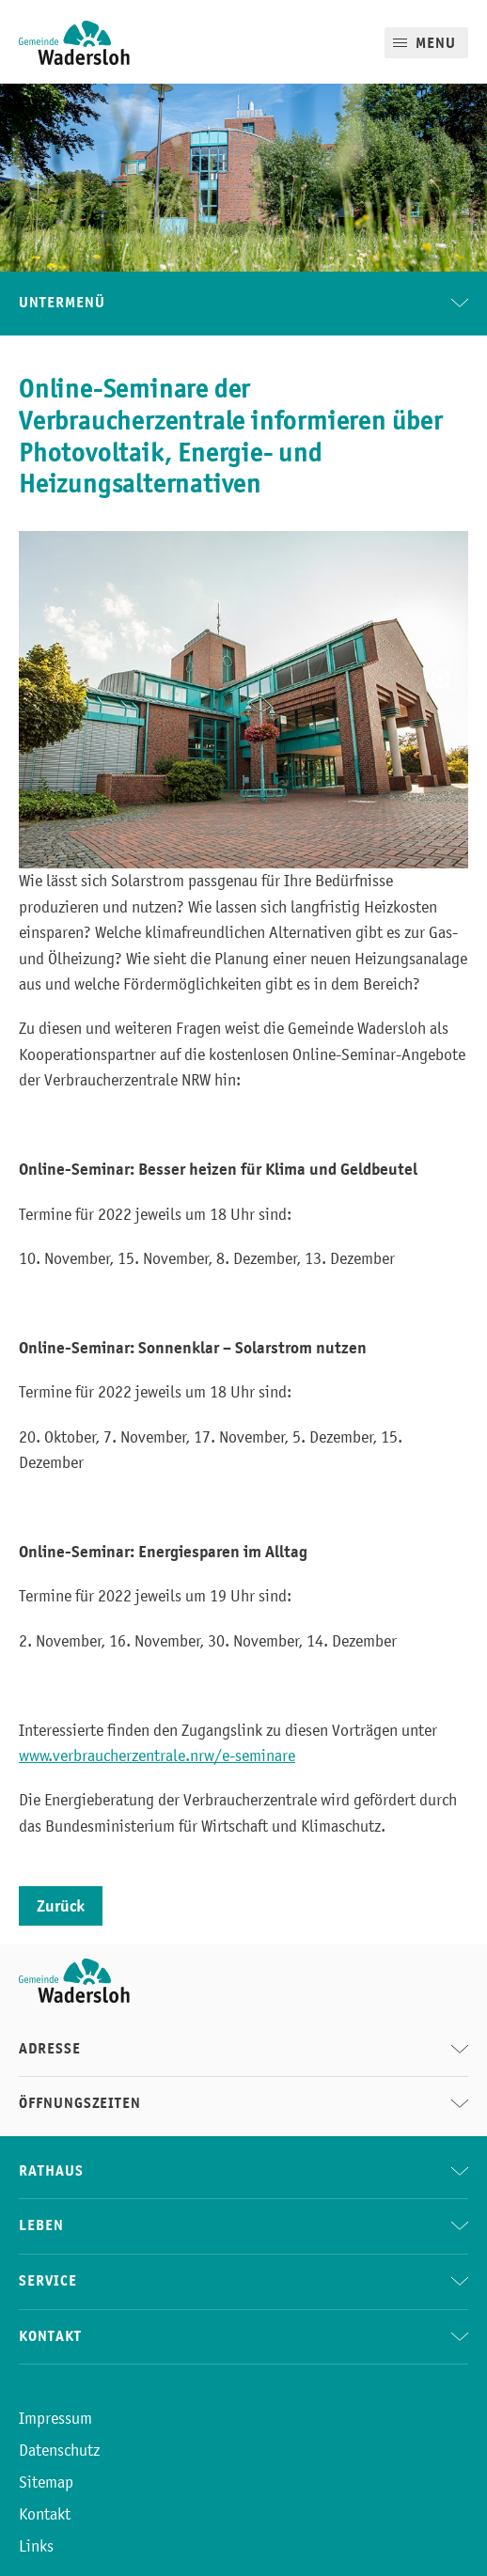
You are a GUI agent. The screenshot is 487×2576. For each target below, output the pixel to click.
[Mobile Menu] (426, 42)
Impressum (55, 2418)
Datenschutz (59, 2450)
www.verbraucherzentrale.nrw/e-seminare (157, 1755)
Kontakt (45, 2514)
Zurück (61, 1906)
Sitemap (46, 2482)
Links (36, 2546)
